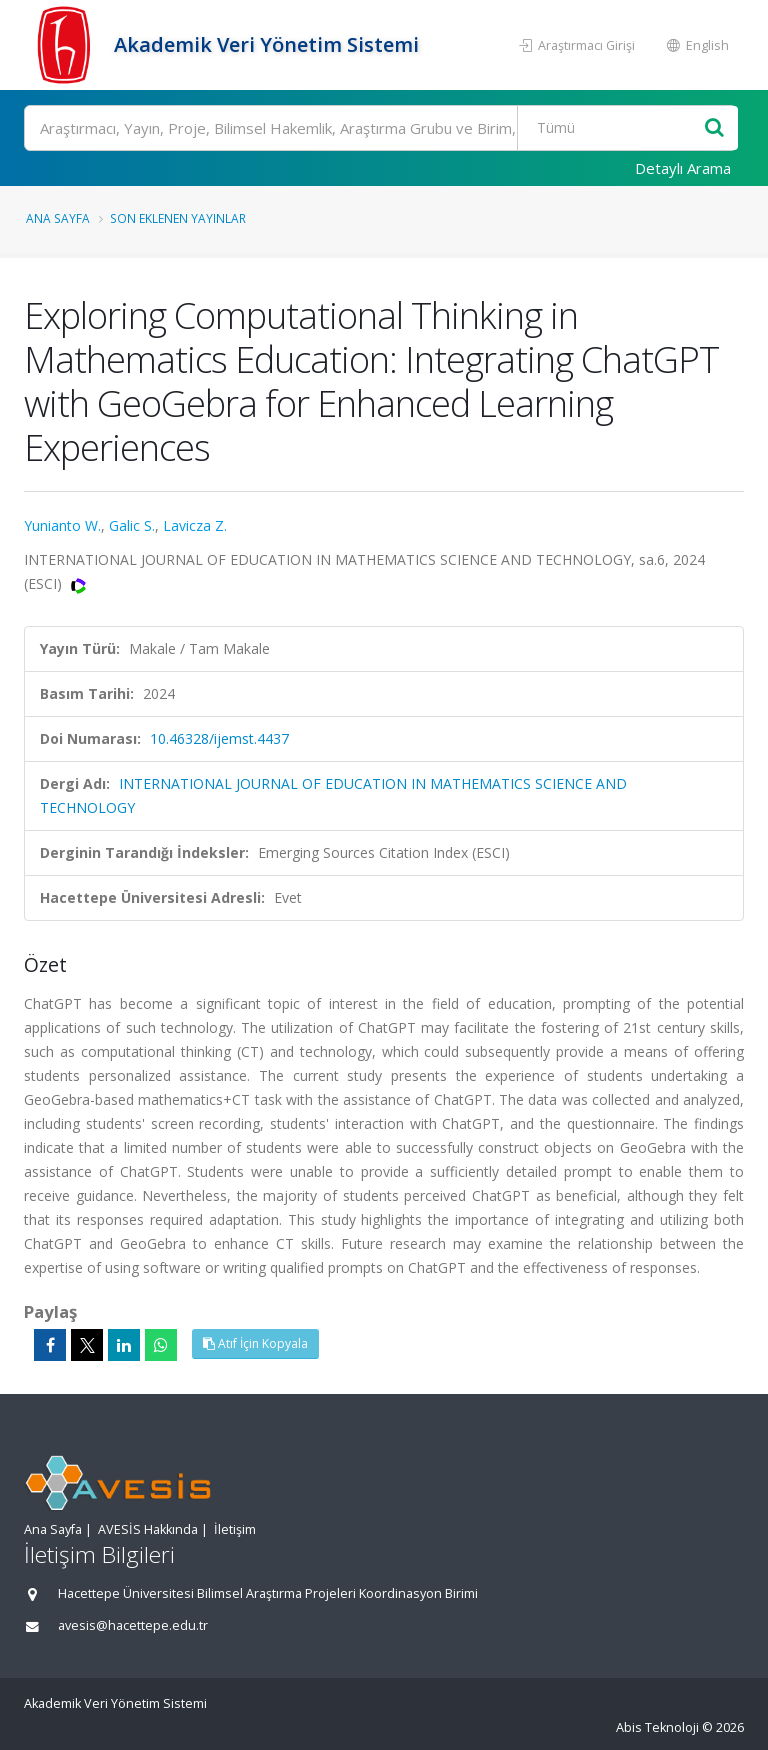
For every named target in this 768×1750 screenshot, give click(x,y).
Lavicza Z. (195, 525)
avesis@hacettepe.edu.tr (133, 1625)
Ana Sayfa (58, 218)
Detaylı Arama (683, 168)
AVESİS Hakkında (148, 1529)
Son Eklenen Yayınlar (178, 218)
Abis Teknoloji (657, 1727)
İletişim (235, 1529)
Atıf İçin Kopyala (255, 1343)
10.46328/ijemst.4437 (219, 738)
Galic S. (132, 525)
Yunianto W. (62, 525)
